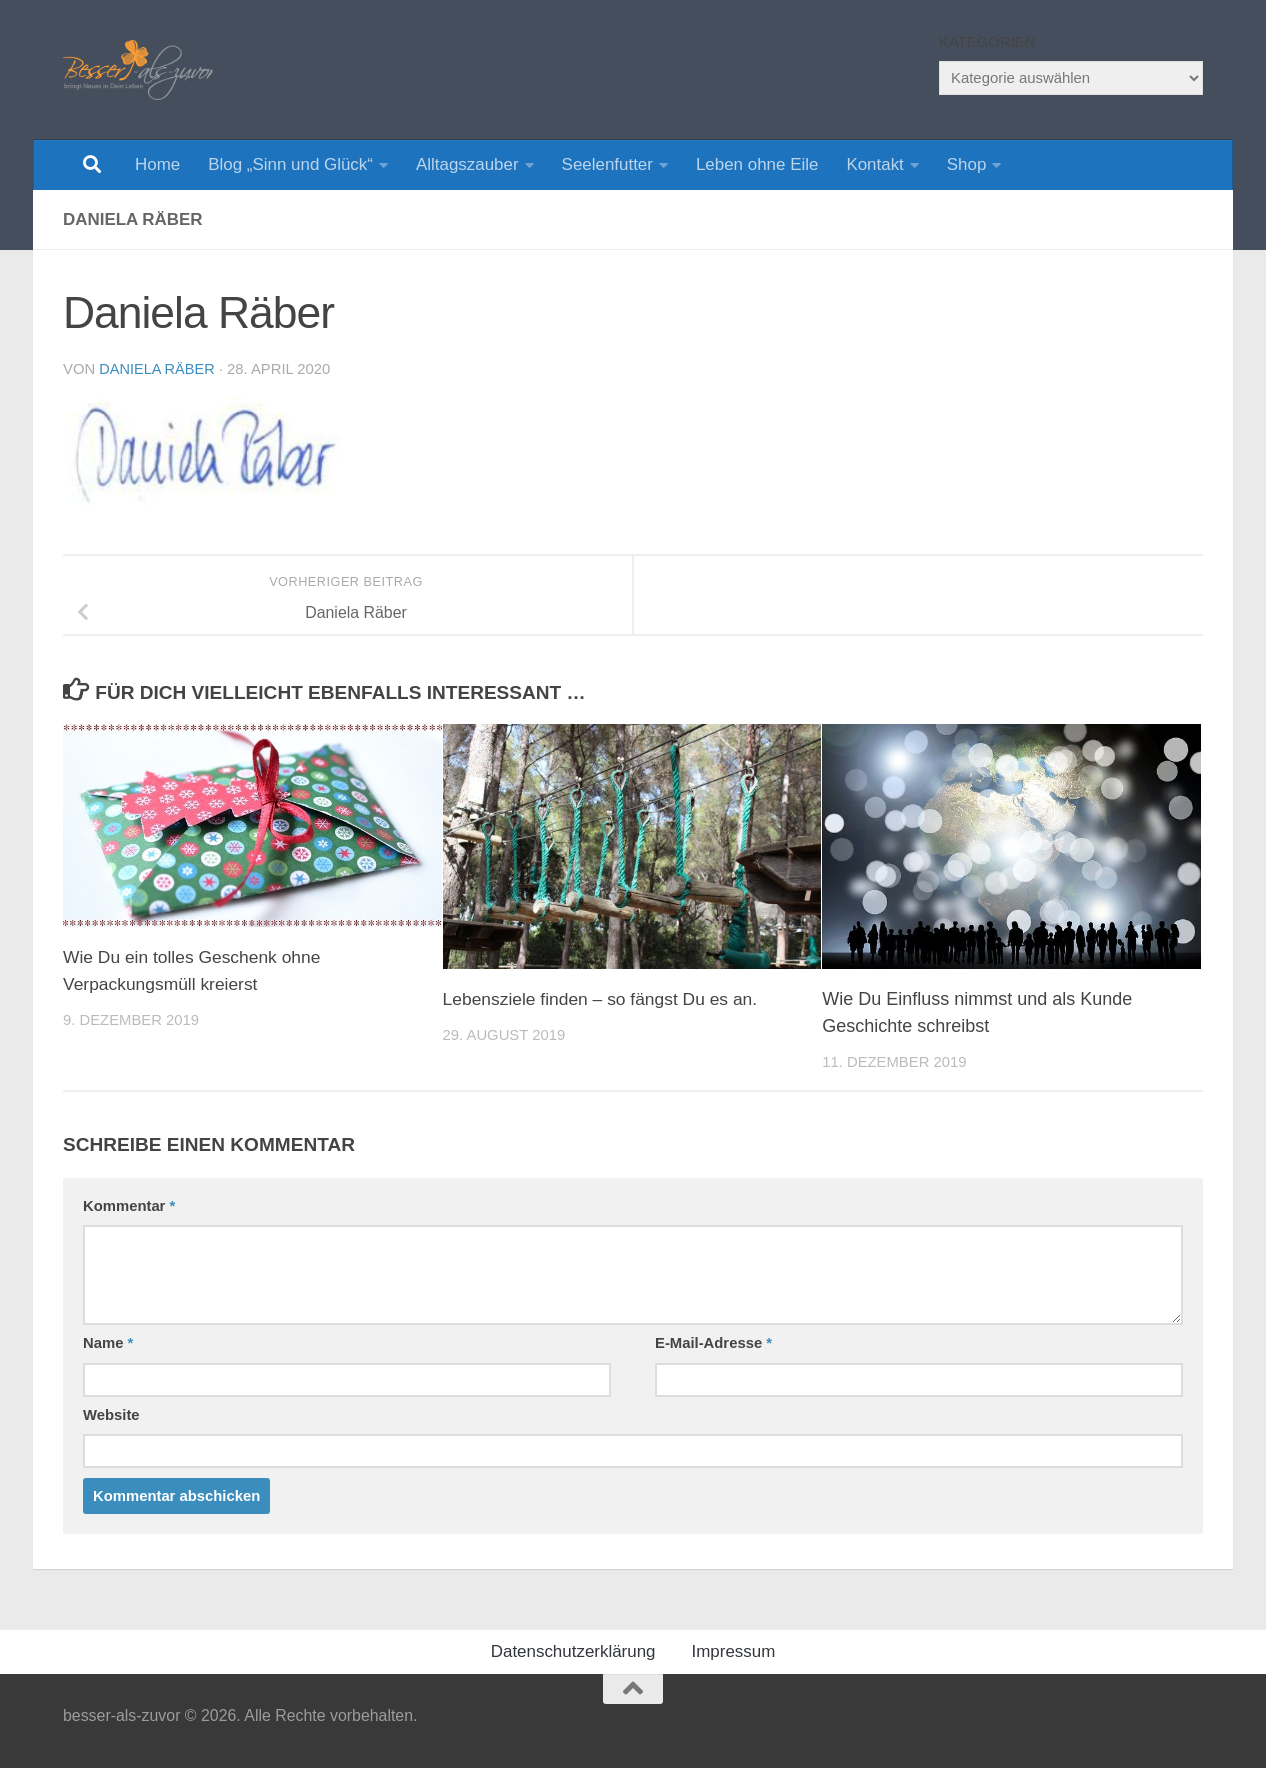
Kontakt (874, 164)
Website (111, 1415)
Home (157, 164)
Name (108, 1343)
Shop (967, 164)
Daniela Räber (158, 369)
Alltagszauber (467, 164)
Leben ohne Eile (757, 164)
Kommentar (129, 1206)
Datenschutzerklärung (573, 1651)
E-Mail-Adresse (713, 1343)
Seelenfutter (607, 164)
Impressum (734, 1651)
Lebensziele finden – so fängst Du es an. (605, 999)
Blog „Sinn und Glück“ (290, 164)
